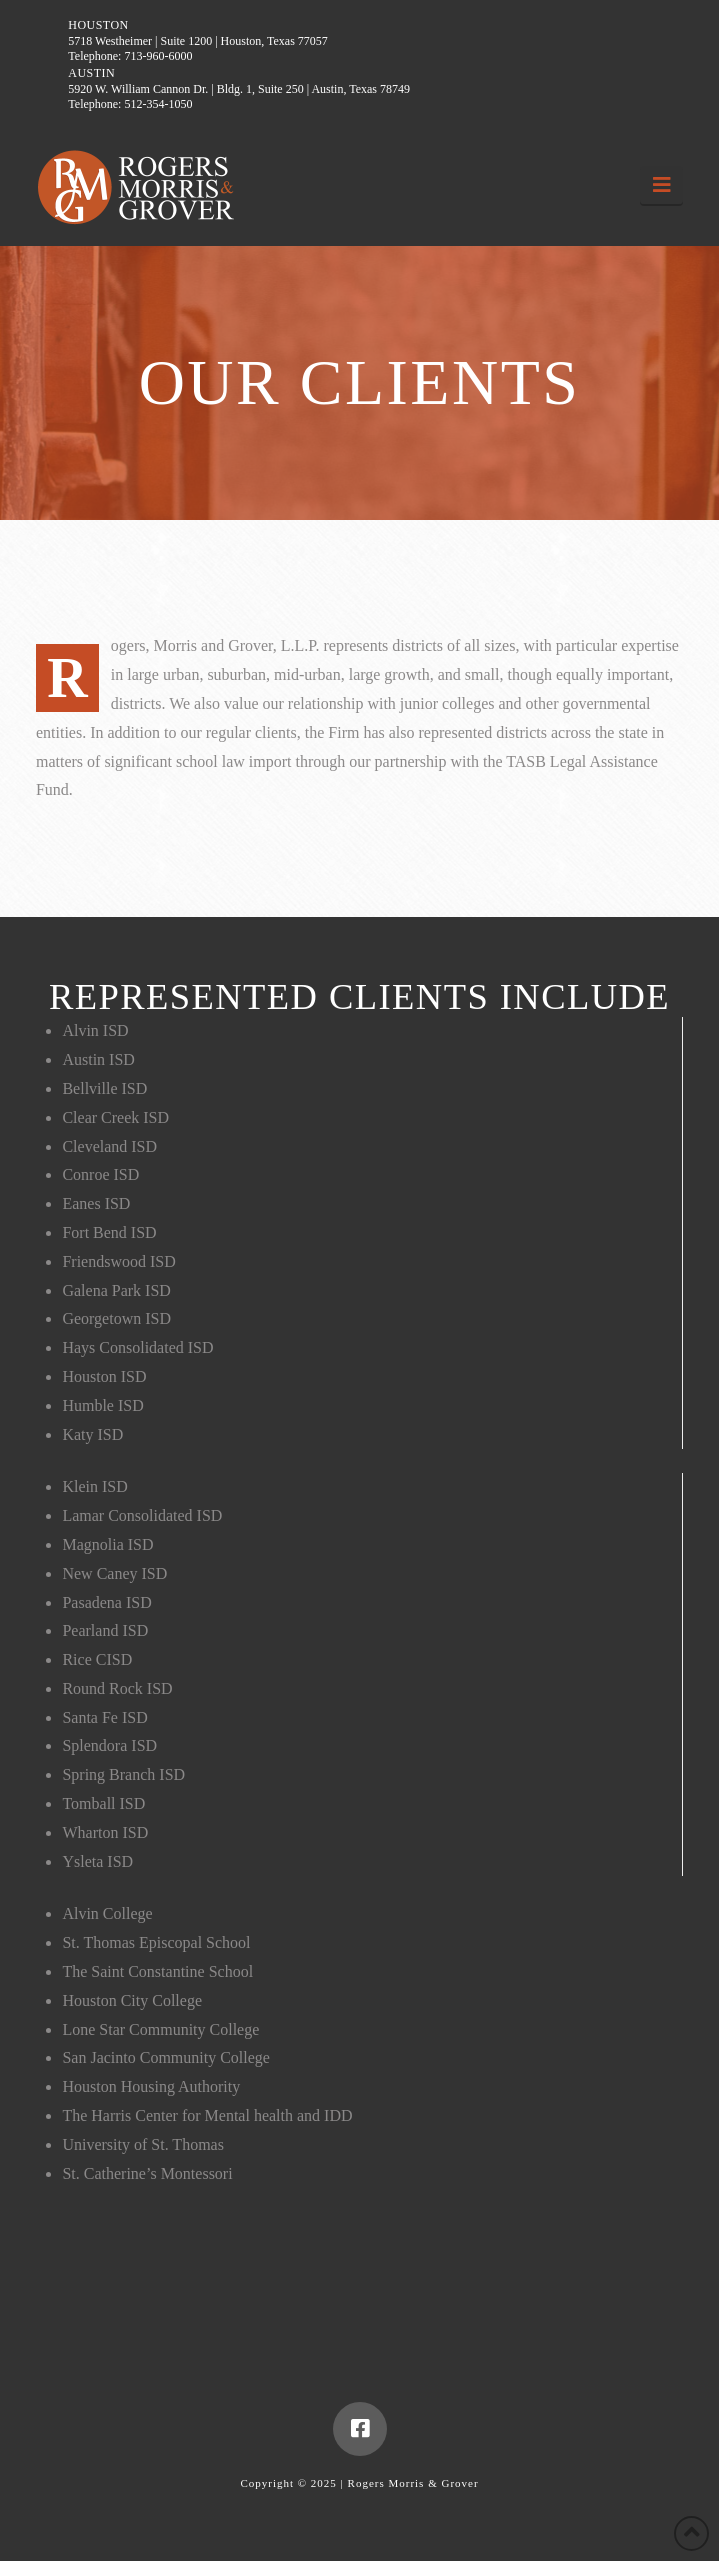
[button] (661, 185)
